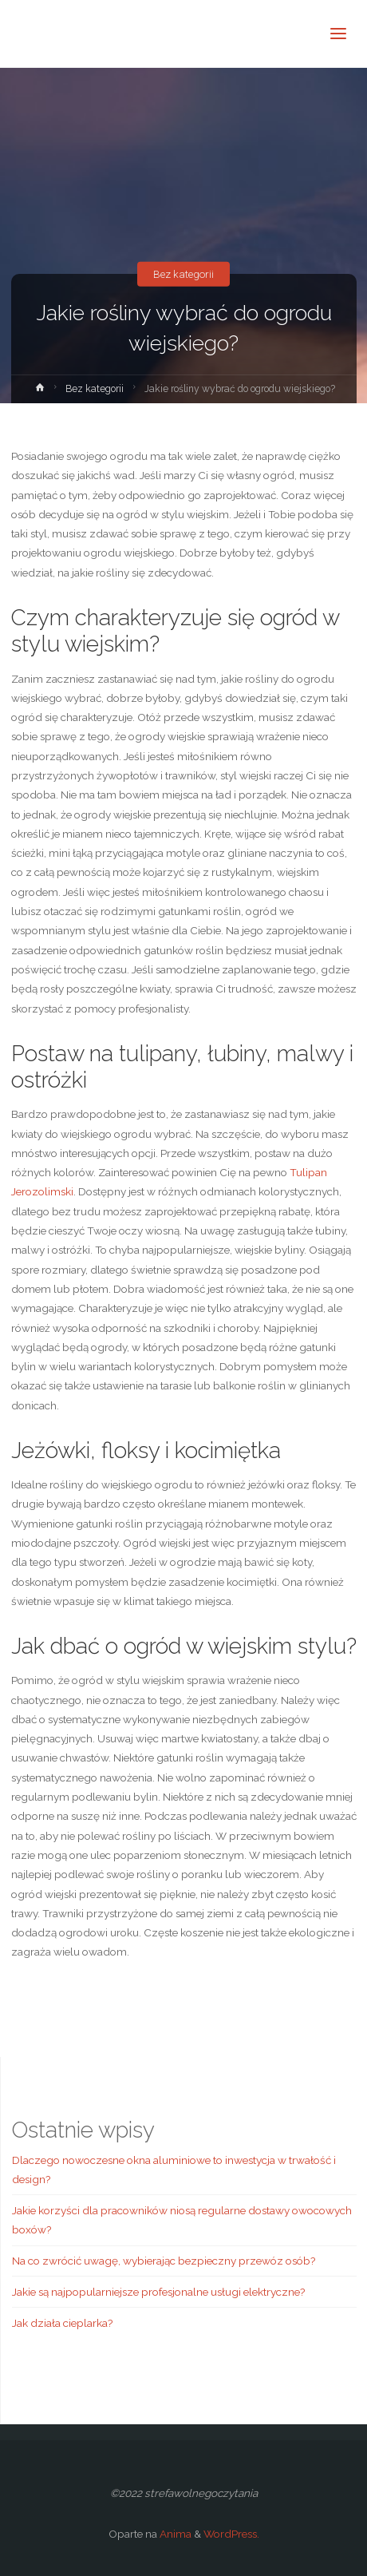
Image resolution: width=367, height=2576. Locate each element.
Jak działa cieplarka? (62, 2322)
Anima (174, 2533)
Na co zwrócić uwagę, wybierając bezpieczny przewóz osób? (163, 2260)
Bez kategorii (183, 274)
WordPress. (231, 2533)
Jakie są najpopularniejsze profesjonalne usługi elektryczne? (158, 2291)
